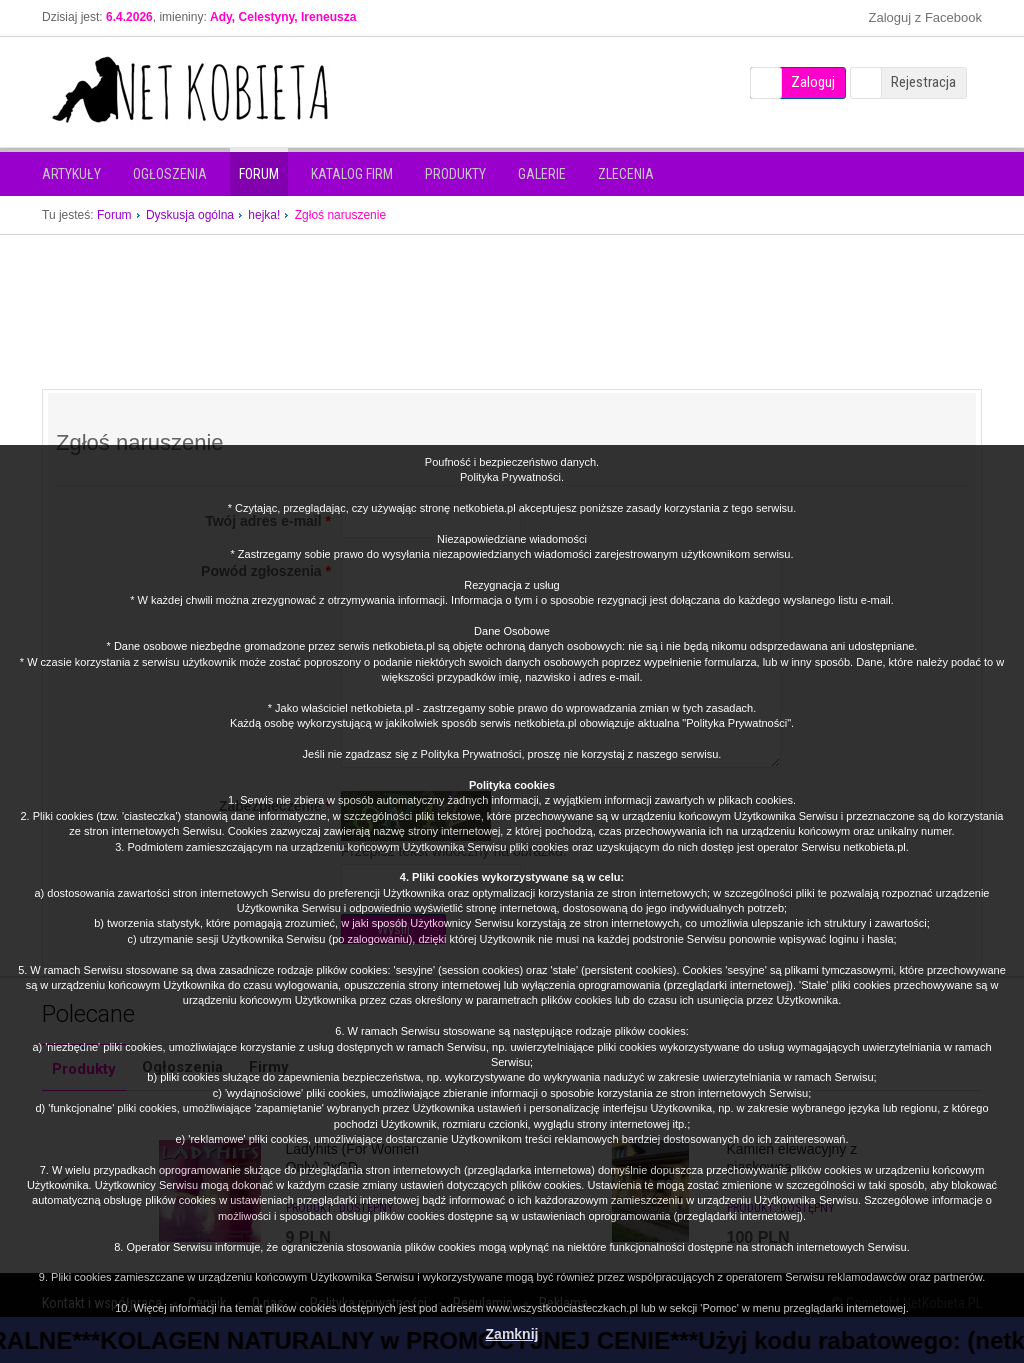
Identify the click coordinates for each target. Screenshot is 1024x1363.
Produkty (455, 174)
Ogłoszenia (170, 174)
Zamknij (512, 1334)
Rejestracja (923, 82)
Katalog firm (352, 174)
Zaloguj (813, 82)
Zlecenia (626, 174)
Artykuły (71, 174)
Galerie (542, 174)
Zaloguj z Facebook (925, 17)
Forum (259, 174)
